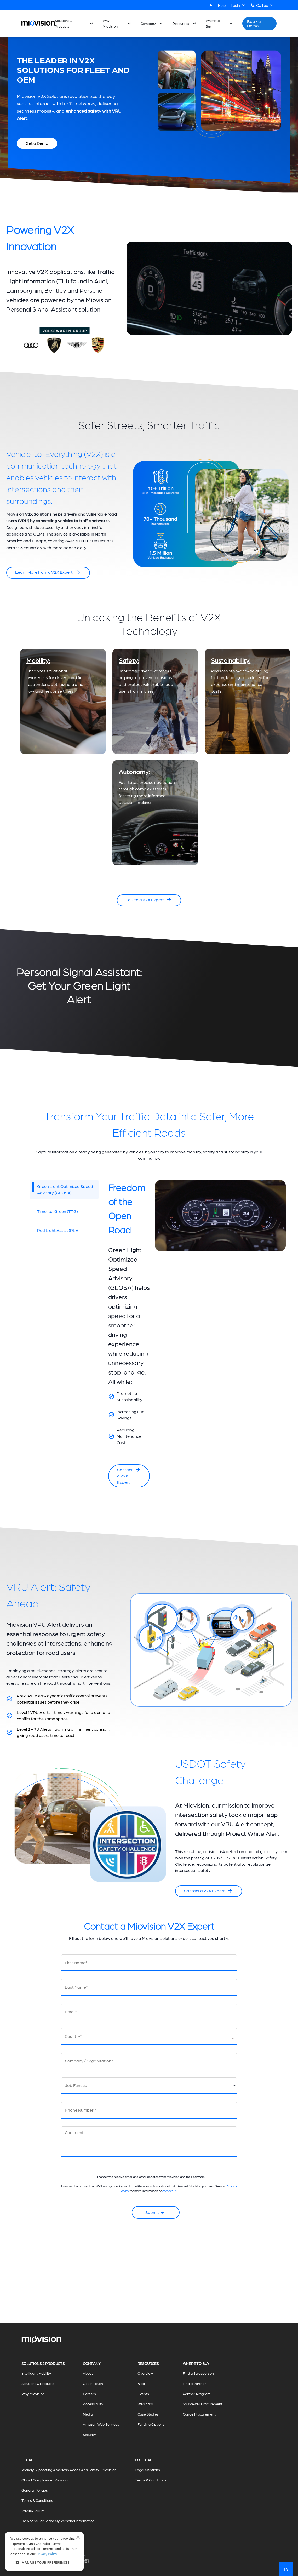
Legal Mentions (147, 2470)
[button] (44, 2562)
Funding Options (150, 2424)
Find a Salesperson (198, 2373)
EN (286, 2569)
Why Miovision (110, 23)
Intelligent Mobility (36, 2373)
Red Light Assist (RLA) (58, 1230)
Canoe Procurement (199, 2414)
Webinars (145, 2404)
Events (143, 2393)
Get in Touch (93, 2383)
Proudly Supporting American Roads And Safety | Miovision (69, 2470)
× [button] (78, 2538)
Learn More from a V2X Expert (48, 572)
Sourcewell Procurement (202, 2404)
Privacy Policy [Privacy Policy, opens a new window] (46, 2554)
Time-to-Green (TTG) (57, 1211)
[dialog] (44, 2551)
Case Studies (148, 2414)
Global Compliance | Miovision (45, 2480)
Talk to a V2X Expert (149, 899)
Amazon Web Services (101, 2424)
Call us (265, 5)
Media (88, 2414)
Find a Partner (194, 2383)
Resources (181, 23)
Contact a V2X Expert (129, 1476)
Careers (89, 2393)
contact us (169, 2191)
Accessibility (93, 2404)
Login (238, 5)
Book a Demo (254, 23)
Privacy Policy (32, 2510)
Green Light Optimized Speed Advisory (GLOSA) (62, 1188)
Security (89, 2434)
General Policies (34, 2490)
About (88, 2373)
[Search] (211, 5)
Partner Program (196, 2393)
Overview (145, 2373)
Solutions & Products (63, 23)
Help (222, 5)
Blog (141, 2383)
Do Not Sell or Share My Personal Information (58, 2520)
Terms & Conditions (37, 2500)
